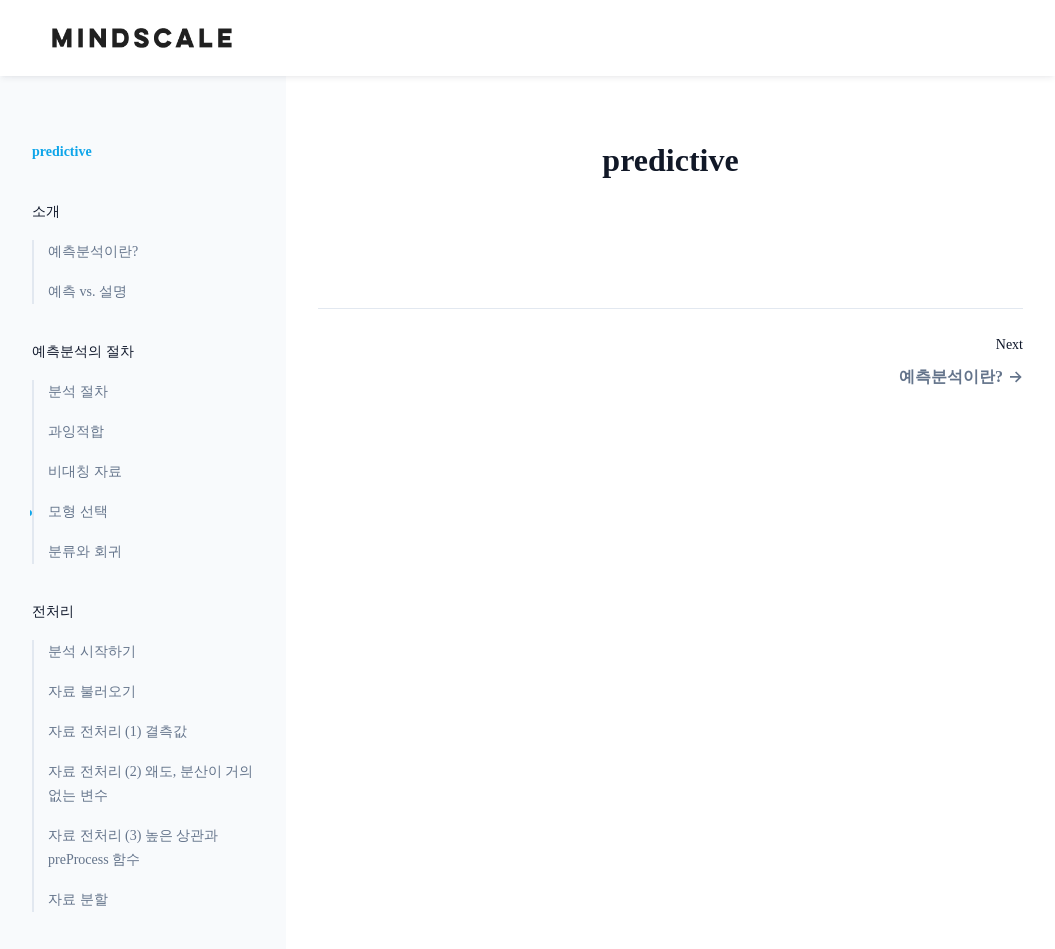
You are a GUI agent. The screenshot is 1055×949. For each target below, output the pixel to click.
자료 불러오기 (92, 691)
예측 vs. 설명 (87, 291)
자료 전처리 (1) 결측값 (117, 731)
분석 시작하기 (92, 651)
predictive (62, 151)
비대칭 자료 (85, 471)
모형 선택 (78, 511)
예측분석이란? (93, 251)
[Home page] (142, 38)
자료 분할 (78, 899)
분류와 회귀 (85, 551)
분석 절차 (78, 391)
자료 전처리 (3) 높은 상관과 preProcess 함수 (133, 847)
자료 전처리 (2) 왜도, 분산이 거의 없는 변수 (150, 783)
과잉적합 (76, 431)
